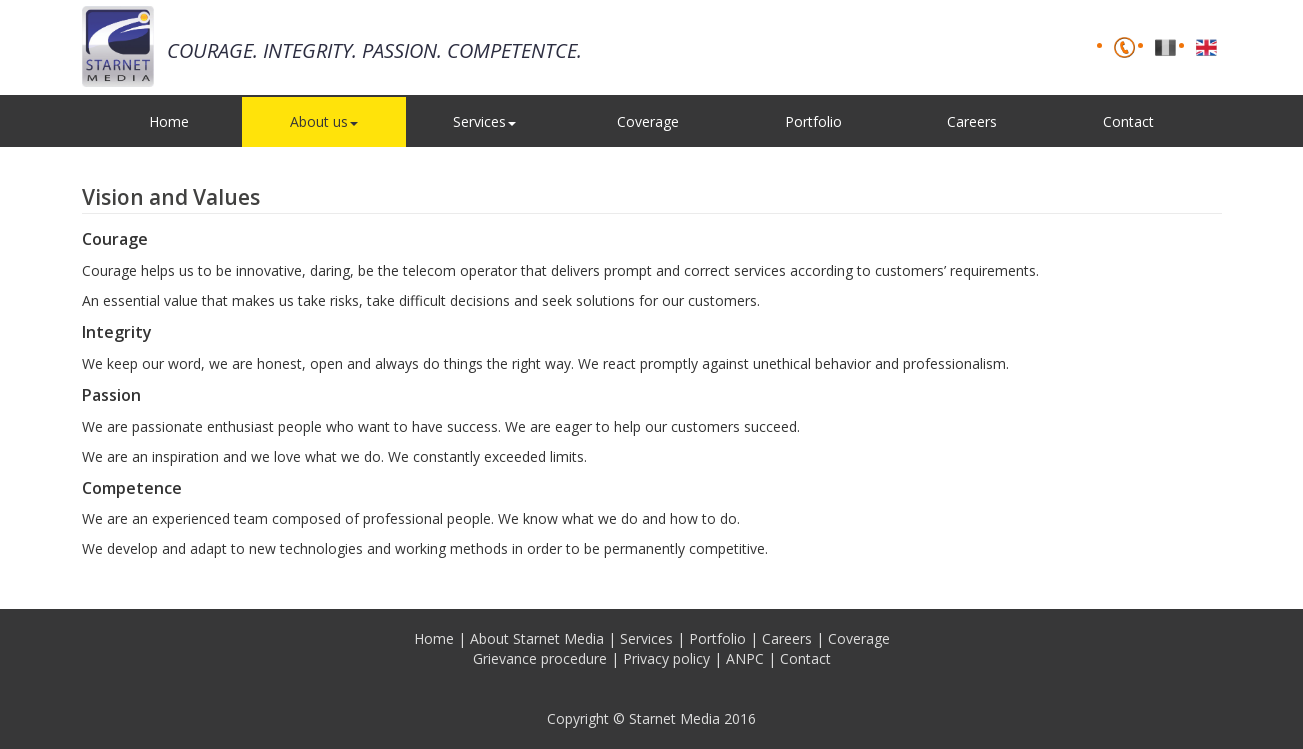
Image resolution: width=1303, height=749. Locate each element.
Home (169, 121)
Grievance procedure (540, 658)
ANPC (745, 658)
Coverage (648, 121)
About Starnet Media (537, 638)
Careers (972, 121)
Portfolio (813, 121)
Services (646, 638)
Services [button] (484, 121)
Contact (1128, 121)
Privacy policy (666, 658)
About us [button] (324, 121)
